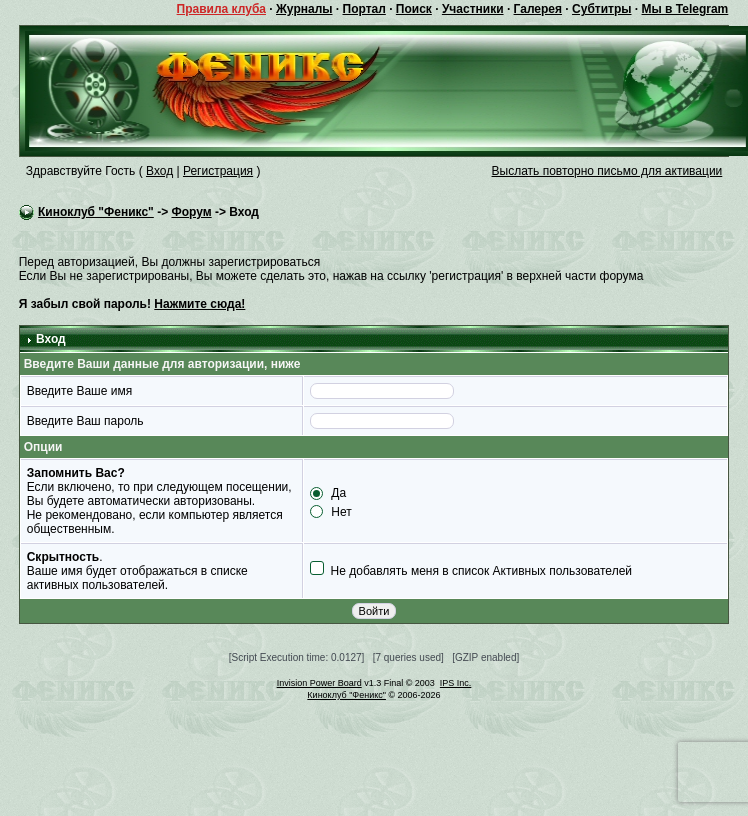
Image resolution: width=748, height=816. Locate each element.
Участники (473, 9)
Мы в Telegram (685, 9)
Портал (364, 9)
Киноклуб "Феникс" (96, 212)
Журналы (304, 9)
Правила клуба (221, 9)
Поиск (414, 9)
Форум (191, 212)
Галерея (538, 9)
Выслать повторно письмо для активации (607, 171)
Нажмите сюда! (199, 304)
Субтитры (601, 9)
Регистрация (218, 171)
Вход (159, 171)
